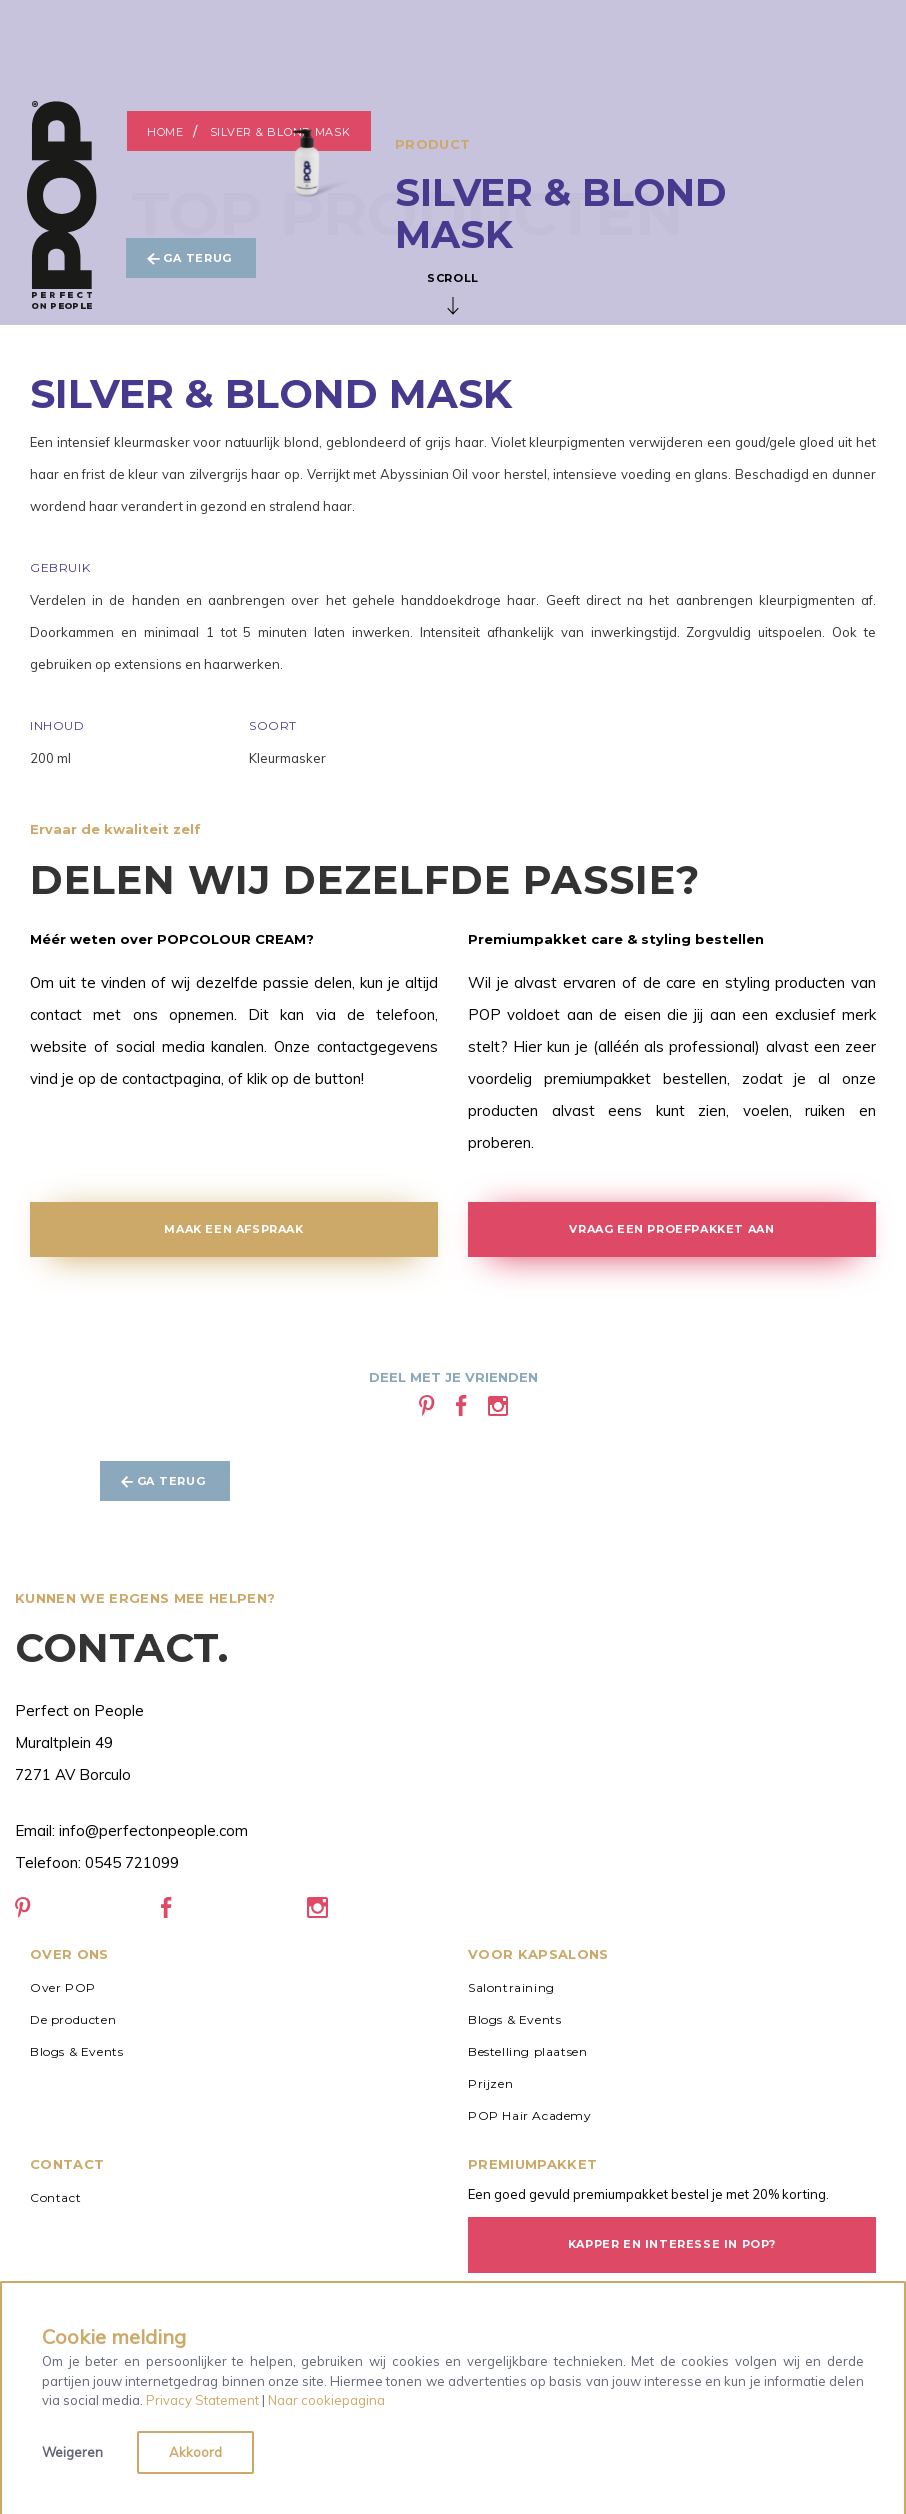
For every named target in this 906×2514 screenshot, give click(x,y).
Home (165, 132)
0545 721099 (132, 1862)
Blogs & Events (76, 2051)
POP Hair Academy (530, 2115)
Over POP (63, 1987)
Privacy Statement (202, 2400)
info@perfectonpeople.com (153, 1830)
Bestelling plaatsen (527, 2051)
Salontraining (511, 1987)
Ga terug (190, 259)
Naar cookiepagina (326, 2400)
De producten (73, 2019)
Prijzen (490, 2083)
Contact (55, 2197)
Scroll (453, 293)
